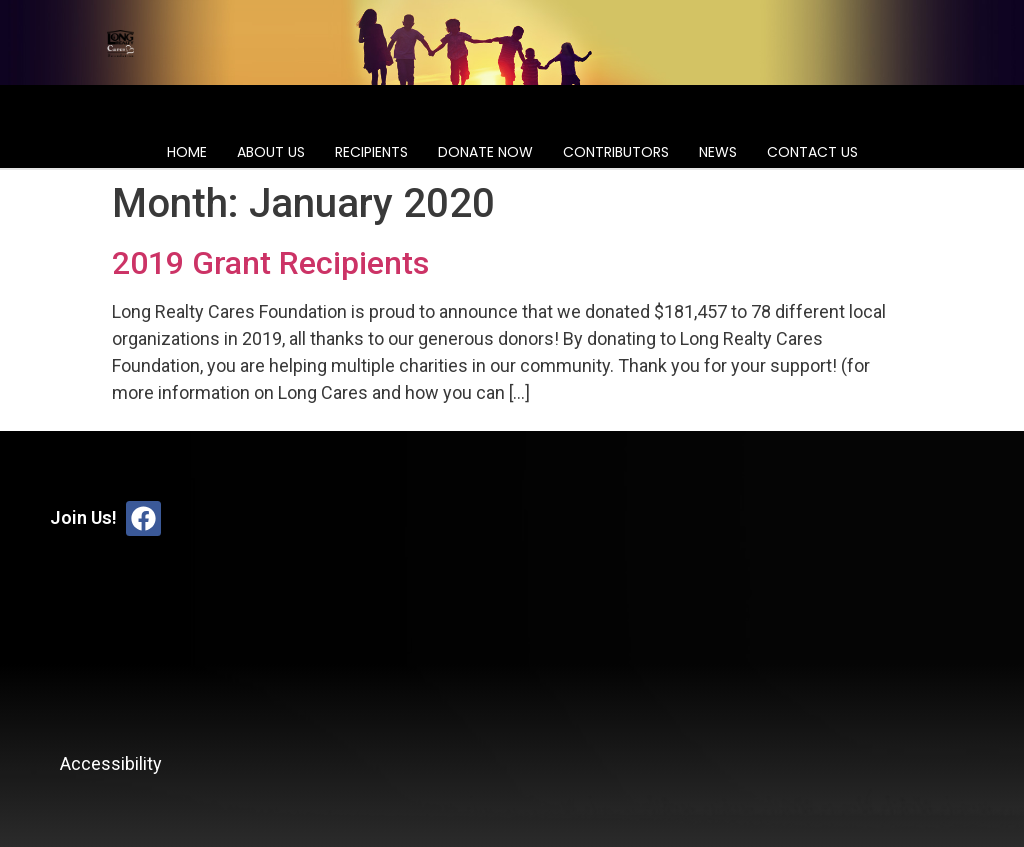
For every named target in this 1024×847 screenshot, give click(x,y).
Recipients (371, 152)
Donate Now (485, 152)
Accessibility (111, 763)
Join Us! (83, 517)
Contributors (616, 152)
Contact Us (812, 152)
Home (187, 152)
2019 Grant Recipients (270, 263)
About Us (271, 152)
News (718, 152)
